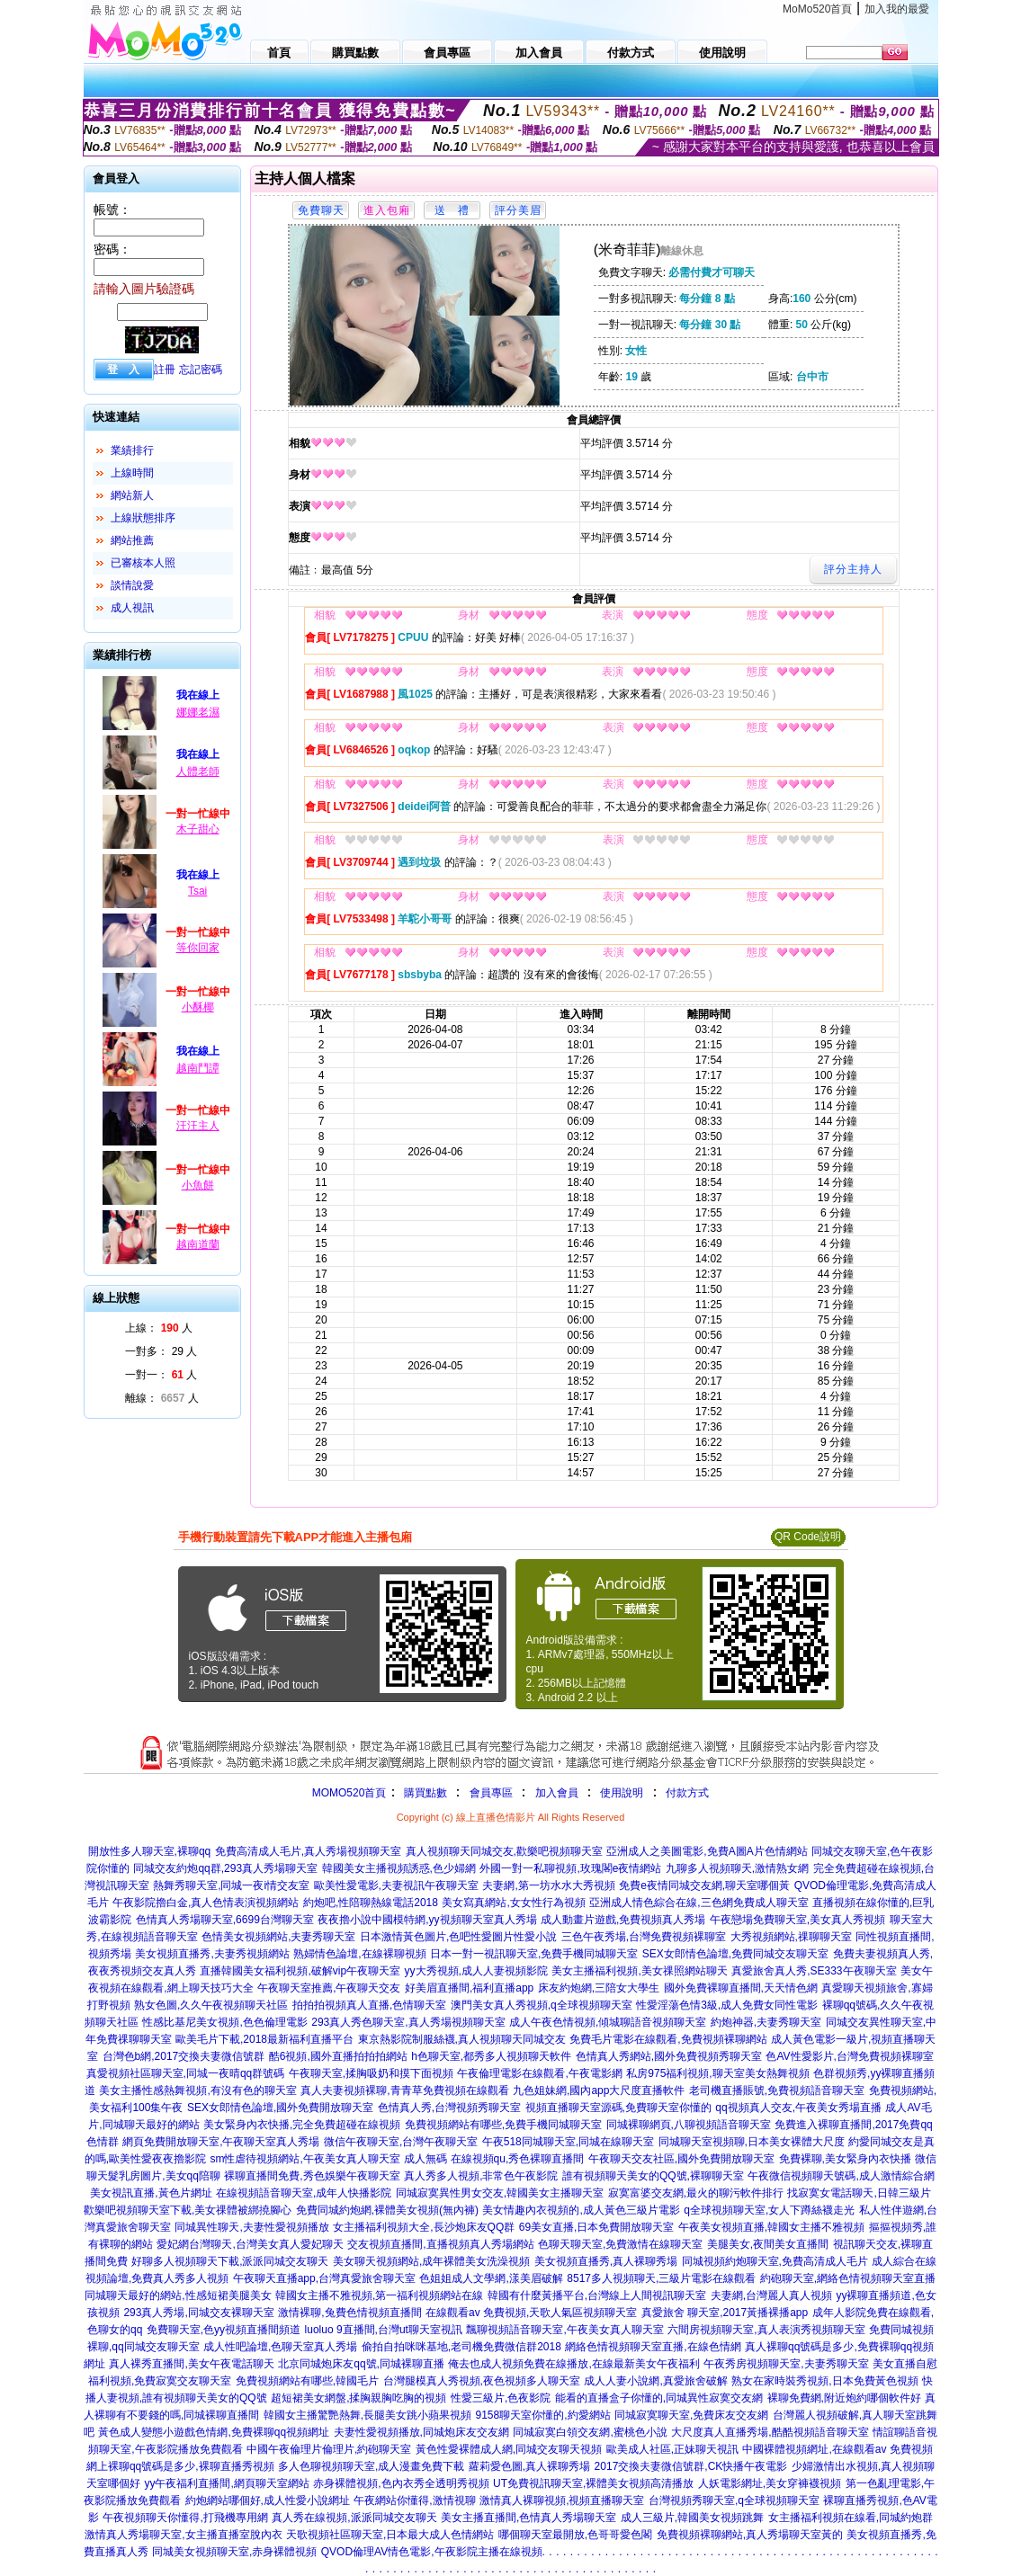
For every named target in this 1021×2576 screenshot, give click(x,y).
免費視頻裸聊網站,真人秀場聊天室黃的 (750, 2534)
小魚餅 (198, 1185)
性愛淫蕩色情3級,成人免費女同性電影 (727, 2005)
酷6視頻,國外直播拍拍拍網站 (338, 2056)
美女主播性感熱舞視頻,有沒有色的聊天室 (197, 2090)
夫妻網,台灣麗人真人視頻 (771, 2295)
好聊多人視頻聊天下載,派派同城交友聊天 (229, 2261)
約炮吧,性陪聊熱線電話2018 (370, 1902)
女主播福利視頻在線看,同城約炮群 (850, 2517)
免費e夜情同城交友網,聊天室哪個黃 (704, 1885)
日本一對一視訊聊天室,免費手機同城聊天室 (534, 1954)
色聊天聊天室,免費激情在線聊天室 (620, 2244)
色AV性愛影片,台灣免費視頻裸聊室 (849, 2056)
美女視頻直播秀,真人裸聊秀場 (605, 2261)
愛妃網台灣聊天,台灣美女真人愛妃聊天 (250, 2244)
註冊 (164, 369)
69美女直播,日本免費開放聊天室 (597, 2227)
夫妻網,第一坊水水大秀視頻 (548, 1885)
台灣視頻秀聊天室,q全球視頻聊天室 (734, 2500)
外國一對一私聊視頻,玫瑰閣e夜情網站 (570, 1868)
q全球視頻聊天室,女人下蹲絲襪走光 (769, 2210)
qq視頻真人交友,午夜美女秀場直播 (798, 2107)
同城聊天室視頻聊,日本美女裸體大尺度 (751, 2141)
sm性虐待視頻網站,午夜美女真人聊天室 (304, 2159)
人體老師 (197, 771)
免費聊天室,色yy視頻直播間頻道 (223, 2329)
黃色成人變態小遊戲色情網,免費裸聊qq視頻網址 (213, 2432)
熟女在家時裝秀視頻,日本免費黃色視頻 (824, 2381)
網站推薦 (132, 540)
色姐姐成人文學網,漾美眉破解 (490, 2278)
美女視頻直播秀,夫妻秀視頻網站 (212, 1954)
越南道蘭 (197, 1244)
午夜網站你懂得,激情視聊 (414, 2500)
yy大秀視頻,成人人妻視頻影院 (476, 1971)
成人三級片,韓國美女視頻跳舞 (692, 2517)
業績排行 (132, 450)
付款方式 (687, 1793)
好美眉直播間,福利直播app (469, 1988)
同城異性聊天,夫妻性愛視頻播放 (251, 2227)
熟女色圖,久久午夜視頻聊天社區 (211, 2005)
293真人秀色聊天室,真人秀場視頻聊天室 (408, 2022)
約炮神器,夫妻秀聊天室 (766, 2022)
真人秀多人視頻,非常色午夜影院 (481, 2176)
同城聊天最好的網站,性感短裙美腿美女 (178, 2295)
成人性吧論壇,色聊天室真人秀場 (280, 2346)
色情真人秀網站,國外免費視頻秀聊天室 (669, 2056)
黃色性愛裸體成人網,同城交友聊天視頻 (509, 2449)
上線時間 (132, 473)
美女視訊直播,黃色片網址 (150, 2193)
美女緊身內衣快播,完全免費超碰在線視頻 (301, 2124)
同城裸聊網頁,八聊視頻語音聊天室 (688, 2124)
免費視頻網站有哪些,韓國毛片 (307, 2381)
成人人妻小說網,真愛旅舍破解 (655, 2381)
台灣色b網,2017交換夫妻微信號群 (184, 2056)
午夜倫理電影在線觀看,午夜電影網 (539, 2073)
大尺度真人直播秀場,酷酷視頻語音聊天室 (769, 2432)
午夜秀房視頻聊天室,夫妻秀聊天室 (785, 2364)
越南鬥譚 (197, 1068)
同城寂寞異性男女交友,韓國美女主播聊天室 (500, 2193)
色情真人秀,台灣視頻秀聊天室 (449, 2107)
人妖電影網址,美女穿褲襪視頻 (769, 2483)
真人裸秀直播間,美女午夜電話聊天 (191, 2364)
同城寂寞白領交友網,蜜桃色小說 (590, 2432)
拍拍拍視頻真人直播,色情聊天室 (369, 2005)
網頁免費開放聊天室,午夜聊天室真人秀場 (220, 2141)
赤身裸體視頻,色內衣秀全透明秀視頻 (400, 2483)
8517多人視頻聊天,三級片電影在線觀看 (661, 2278)
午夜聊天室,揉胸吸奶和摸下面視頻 (371, 2073)
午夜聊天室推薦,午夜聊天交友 (328, 1988)
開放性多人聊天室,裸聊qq (149, 1851)
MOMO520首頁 (349, 1793)
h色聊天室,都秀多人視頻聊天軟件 (491, 2056)
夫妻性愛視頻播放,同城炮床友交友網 (421, 2432)
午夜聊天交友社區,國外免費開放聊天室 (681, 2159)
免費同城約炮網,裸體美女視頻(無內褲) (387, 2210)
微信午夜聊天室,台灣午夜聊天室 (401, 2141)
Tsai (197, 891)
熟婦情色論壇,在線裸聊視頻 (359, 1954)
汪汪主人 (197, 1125)
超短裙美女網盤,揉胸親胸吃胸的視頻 (358, 2398)
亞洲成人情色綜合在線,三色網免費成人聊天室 (698, 1902)
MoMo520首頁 (817, 9)
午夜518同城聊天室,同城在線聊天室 (568, 2141)
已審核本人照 (143, 563)
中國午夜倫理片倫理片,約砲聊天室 (328, 2449)
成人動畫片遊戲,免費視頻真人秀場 (623, 1919)
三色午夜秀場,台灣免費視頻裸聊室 (643, 1936)
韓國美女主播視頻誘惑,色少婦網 (399, 1868)
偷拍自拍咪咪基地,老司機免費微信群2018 (461, 2346)
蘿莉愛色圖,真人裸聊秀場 (529, 2466)
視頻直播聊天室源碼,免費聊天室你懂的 (618, 2107)
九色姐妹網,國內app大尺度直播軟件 (599, 2090)
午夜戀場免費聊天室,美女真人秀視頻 (797, 1919)
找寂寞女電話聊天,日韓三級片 (858, 2193)
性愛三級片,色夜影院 (501, 2398)
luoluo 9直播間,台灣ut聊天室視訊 (383, 2329)
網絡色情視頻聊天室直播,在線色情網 (652, 2346)
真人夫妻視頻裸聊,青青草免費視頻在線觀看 (404, 2090)
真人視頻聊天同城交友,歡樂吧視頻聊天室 (504, 1851)
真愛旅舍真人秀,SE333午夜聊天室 (813, 1971)
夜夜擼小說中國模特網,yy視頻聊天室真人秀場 (427, 1919)
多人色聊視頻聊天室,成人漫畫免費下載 (371, 2466)
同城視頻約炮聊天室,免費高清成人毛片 (775, 2261)
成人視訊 (132, 608)
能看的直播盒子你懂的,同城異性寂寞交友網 (659, 2398)
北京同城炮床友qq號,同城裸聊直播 (361, 2364)
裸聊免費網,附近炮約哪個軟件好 (844, 2398)
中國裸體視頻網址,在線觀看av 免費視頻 (837, 2449)
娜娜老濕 (197, 712)
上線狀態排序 (143, 518)
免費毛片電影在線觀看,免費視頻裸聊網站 (667, 2039)
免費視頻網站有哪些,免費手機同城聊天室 (503, 2124)
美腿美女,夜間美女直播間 (767, 2244)
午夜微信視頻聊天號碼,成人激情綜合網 (841, 2176)
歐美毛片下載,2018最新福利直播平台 (264, 2039)
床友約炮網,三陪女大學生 (598, 1988)
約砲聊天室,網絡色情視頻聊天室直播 (848, 2278)
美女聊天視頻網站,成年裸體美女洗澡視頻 (431, 2261)
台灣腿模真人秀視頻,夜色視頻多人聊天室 (481, 2381)
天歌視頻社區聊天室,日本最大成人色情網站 (390, 2534)
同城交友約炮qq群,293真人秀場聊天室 (225, 1868)
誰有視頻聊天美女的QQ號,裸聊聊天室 (653, 2176)
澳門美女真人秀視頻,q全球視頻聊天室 (541, 2005)
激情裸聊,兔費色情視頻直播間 (349, 2312)
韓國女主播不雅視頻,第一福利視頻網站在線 (379, 2295)
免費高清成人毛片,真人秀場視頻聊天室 (308, 1851)
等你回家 (197, 947)
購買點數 (423, 1793)
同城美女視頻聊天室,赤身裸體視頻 (234, 2551)
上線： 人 (159, 1328)
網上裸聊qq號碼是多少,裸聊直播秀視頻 (180, 2466)
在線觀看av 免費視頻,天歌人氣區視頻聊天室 (531, 2312)
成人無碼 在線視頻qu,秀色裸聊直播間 (494, 2159)
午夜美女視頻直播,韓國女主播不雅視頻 (771, 2227)
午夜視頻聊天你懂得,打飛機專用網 (185, 2517)
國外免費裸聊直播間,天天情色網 (741, 1988)
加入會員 (556, 1793)
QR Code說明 (808, 1536)
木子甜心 (197, 829)
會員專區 (491, 1793)
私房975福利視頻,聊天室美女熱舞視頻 (717, 2073)
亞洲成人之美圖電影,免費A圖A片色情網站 (706, 1851)
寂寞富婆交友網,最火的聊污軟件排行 (696, 2193)
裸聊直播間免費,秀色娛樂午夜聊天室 (311, 2176)
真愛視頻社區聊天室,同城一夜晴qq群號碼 (185, 2073)
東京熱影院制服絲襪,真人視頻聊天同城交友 (462, 2039)
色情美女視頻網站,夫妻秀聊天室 (278, 1936)
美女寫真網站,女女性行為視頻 (513, 1902)
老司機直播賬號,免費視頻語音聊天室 (776, 2090)
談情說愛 (132, 585)
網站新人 (132, 495)
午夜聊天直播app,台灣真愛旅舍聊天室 (324, 2278)
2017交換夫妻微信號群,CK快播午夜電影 (691, 2466)
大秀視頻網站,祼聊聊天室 (791, 1936)
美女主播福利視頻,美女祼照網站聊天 (639, 1971)
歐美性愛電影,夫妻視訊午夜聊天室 (396, 1885)
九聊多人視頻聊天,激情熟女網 (737, 1868)
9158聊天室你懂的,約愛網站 (542, 2415)
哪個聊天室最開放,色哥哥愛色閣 (575, 2534)
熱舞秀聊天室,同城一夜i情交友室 (231, 1885)
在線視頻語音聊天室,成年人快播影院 (303, 2193)
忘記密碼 (200, 369)
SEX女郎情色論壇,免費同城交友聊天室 (735, 1954)
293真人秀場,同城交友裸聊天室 (198, 2312)
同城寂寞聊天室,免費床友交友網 (691, 2415)
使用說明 (621, 1793)
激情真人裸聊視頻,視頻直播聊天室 (561, 2500)
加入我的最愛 (896, 9)
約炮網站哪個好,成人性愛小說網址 (267, 2500)
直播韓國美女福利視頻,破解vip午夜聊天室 (300, 1971)
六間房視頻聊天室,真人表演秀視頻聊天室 (765, 2329)
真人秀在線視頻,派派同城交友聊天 (354, 2517)
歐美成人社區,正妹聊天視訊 (672, 2449)
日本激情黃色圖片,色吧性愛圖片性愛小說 (458, 1936)
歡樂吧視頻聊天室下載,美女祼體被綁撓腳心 (187, 2210)
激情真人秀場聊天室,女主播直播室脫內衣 (183, 2534)
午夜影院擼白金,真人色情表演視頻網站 (205, 1902)
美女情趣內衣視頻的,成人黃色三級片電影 (580, 2210)
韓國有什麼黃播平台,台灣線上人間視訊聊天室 (597, 2295)
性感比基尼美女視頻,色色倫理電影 (224, 2022)
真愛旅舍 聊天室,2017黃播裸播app (724, 2312)
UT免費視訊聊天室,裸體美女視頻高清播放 (593, 2483)
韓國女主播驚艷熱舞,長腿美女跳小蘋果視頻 (367, 2415)
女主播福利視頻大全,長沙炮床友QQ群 (424, 2227)
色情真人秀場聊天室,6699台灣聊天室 (225, 1919)
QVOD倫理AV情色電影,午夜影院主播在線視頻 (431, 2551)
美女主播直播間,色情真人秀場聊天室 (528, 2517)
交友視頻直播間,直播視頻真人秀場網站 (440, 2244)
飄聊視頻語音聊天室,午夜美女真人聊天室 (564, 2329)
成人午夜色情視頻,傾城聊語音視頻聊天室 (607, 2022)
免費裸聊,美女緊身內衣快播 (845, 2159)
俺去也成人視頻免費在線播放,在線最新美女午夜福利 (573, 2364)
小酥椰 (198, 1007)
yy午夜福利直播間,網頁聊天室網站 (226, 2483)
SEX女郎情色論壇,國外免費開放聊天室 (280, 2107)
